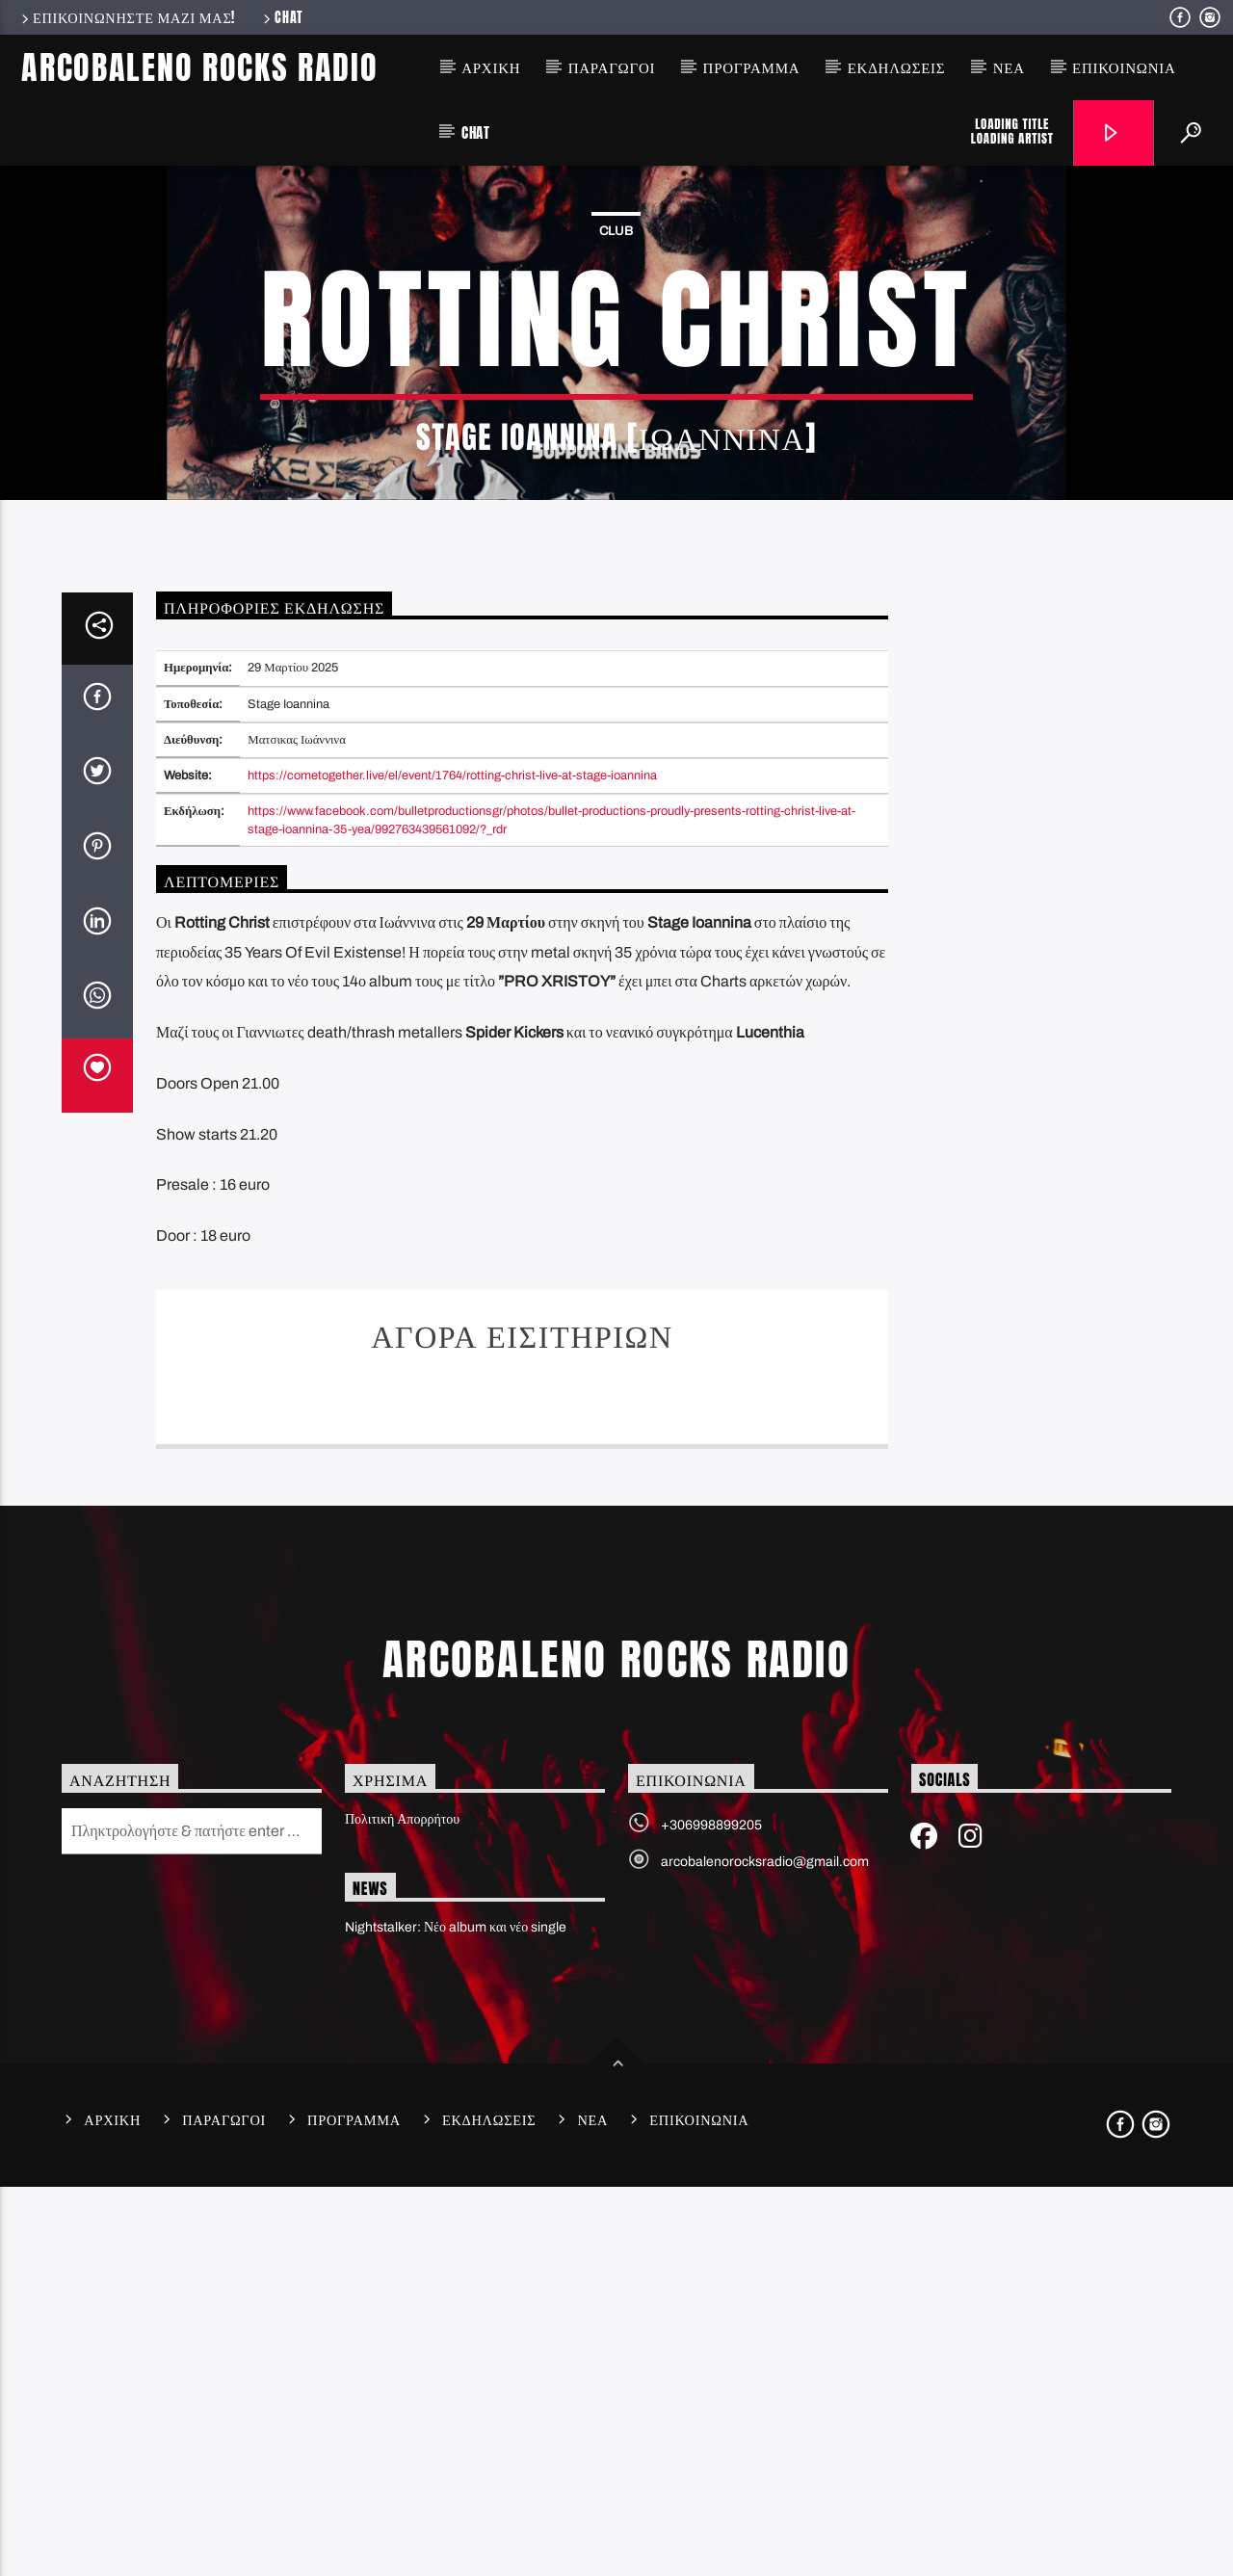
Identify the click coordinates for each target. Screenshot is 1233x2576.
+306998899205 (711, 2214)
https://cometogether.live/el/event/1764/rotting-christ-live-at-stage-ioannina (452, 1164)
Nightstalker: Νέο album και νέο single (455, 2316)
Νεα (1009, 67)
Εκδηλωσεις (897, 67)
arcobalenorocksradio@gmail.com (765, 2251)
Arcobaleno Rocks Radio (199, 67)
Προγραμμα (751, 67)
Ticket (522, 1783)
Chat (281, 17)
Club (616, 426)
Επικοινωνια (1124, 67)
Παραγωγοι (612, 67)
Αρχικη (490, 67)
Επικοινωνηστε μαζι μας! (126, 17)
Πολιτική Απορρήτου (402, 2208)
